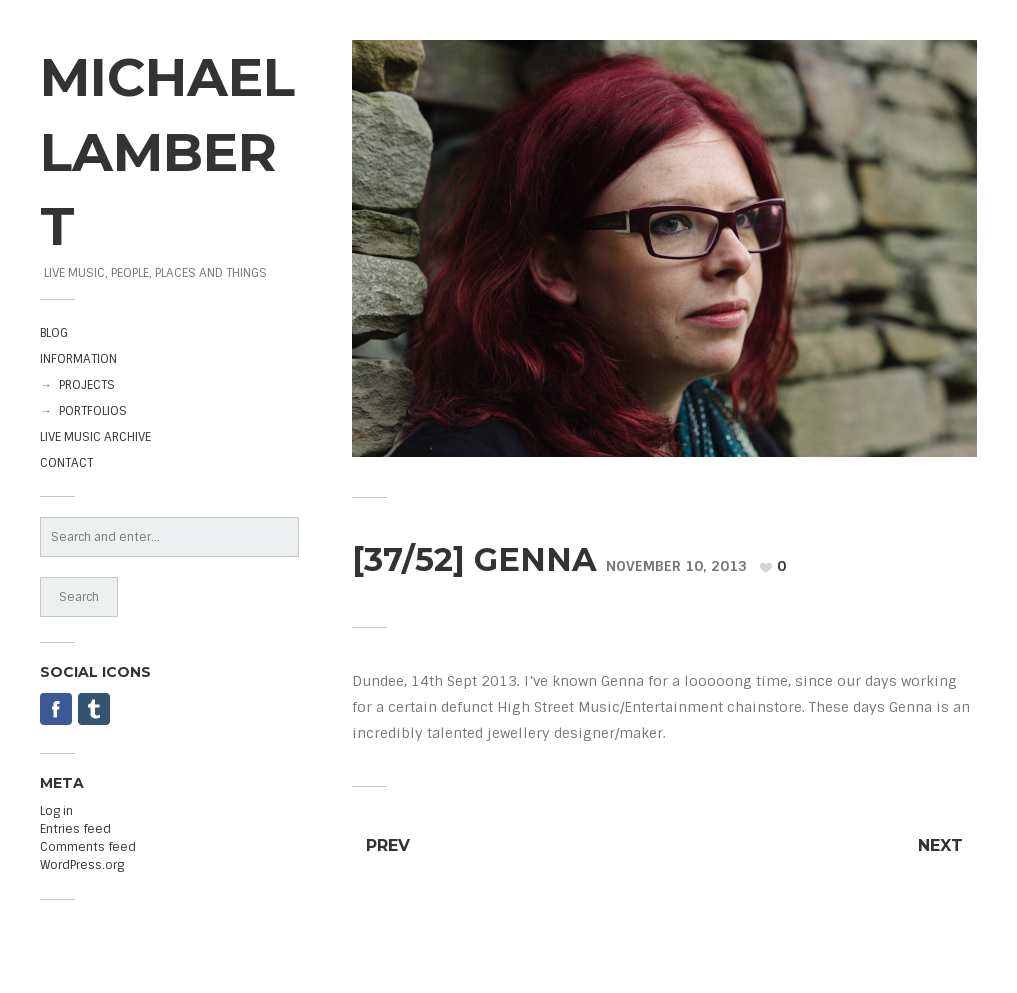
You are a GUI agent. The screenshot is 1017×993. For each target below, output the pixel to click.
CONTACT (66, 463)
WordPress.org (82, 865)
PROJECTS (87, 385)
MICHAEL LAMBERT (167, 151)
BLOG (54, 333)
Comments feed (88, 847)
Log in (56, 811)
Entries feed (75, 829)
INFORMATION (78, 359)
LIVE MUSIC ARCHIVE (95, 437)
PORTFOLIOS (93, 411)
